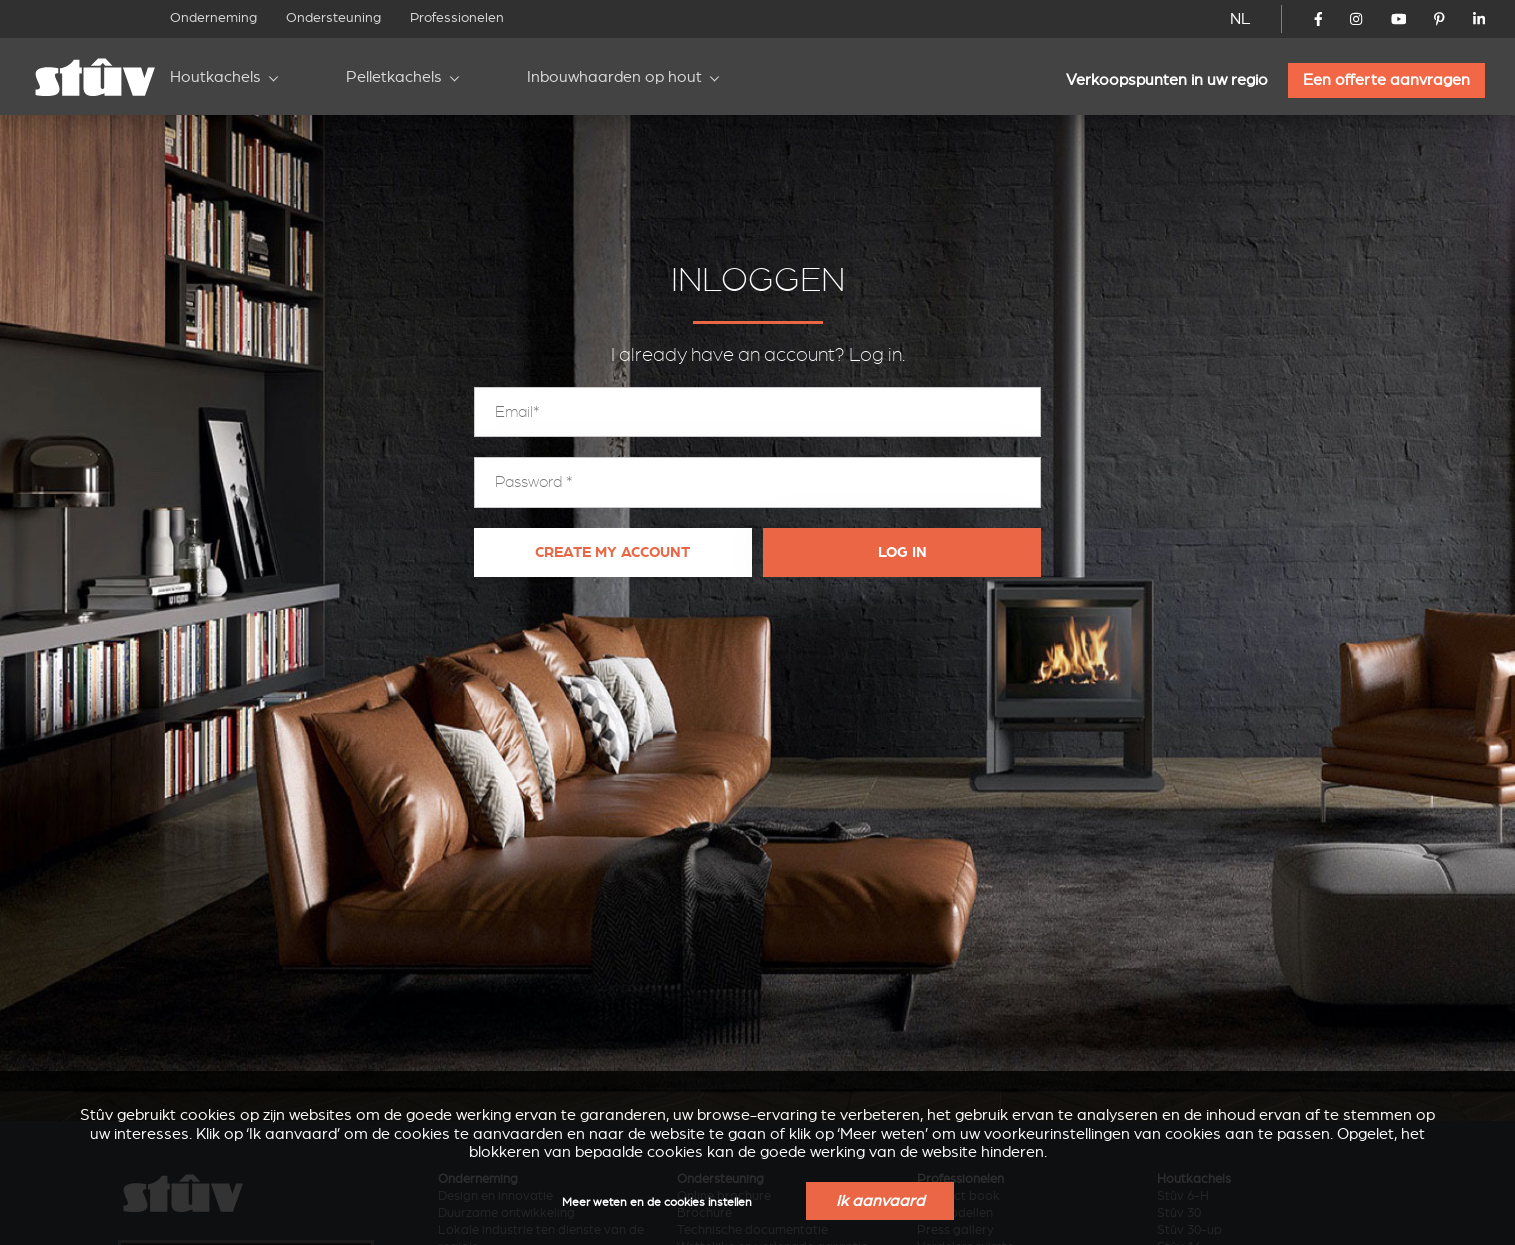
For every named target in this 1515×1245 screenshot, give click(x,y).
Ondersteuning (333, 17)
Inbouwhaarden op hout (614, 77)
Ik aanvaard (880, 1201)
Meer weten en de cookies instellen (657, 1202)
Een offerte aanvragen (1386, 80)
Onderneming (213, 17)
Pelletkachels (394, 77)
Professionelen (457, 17)
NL (1240, 19)
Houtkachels (215, 77)
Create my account (612, 552)
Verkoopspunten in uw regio (1167, 80)
